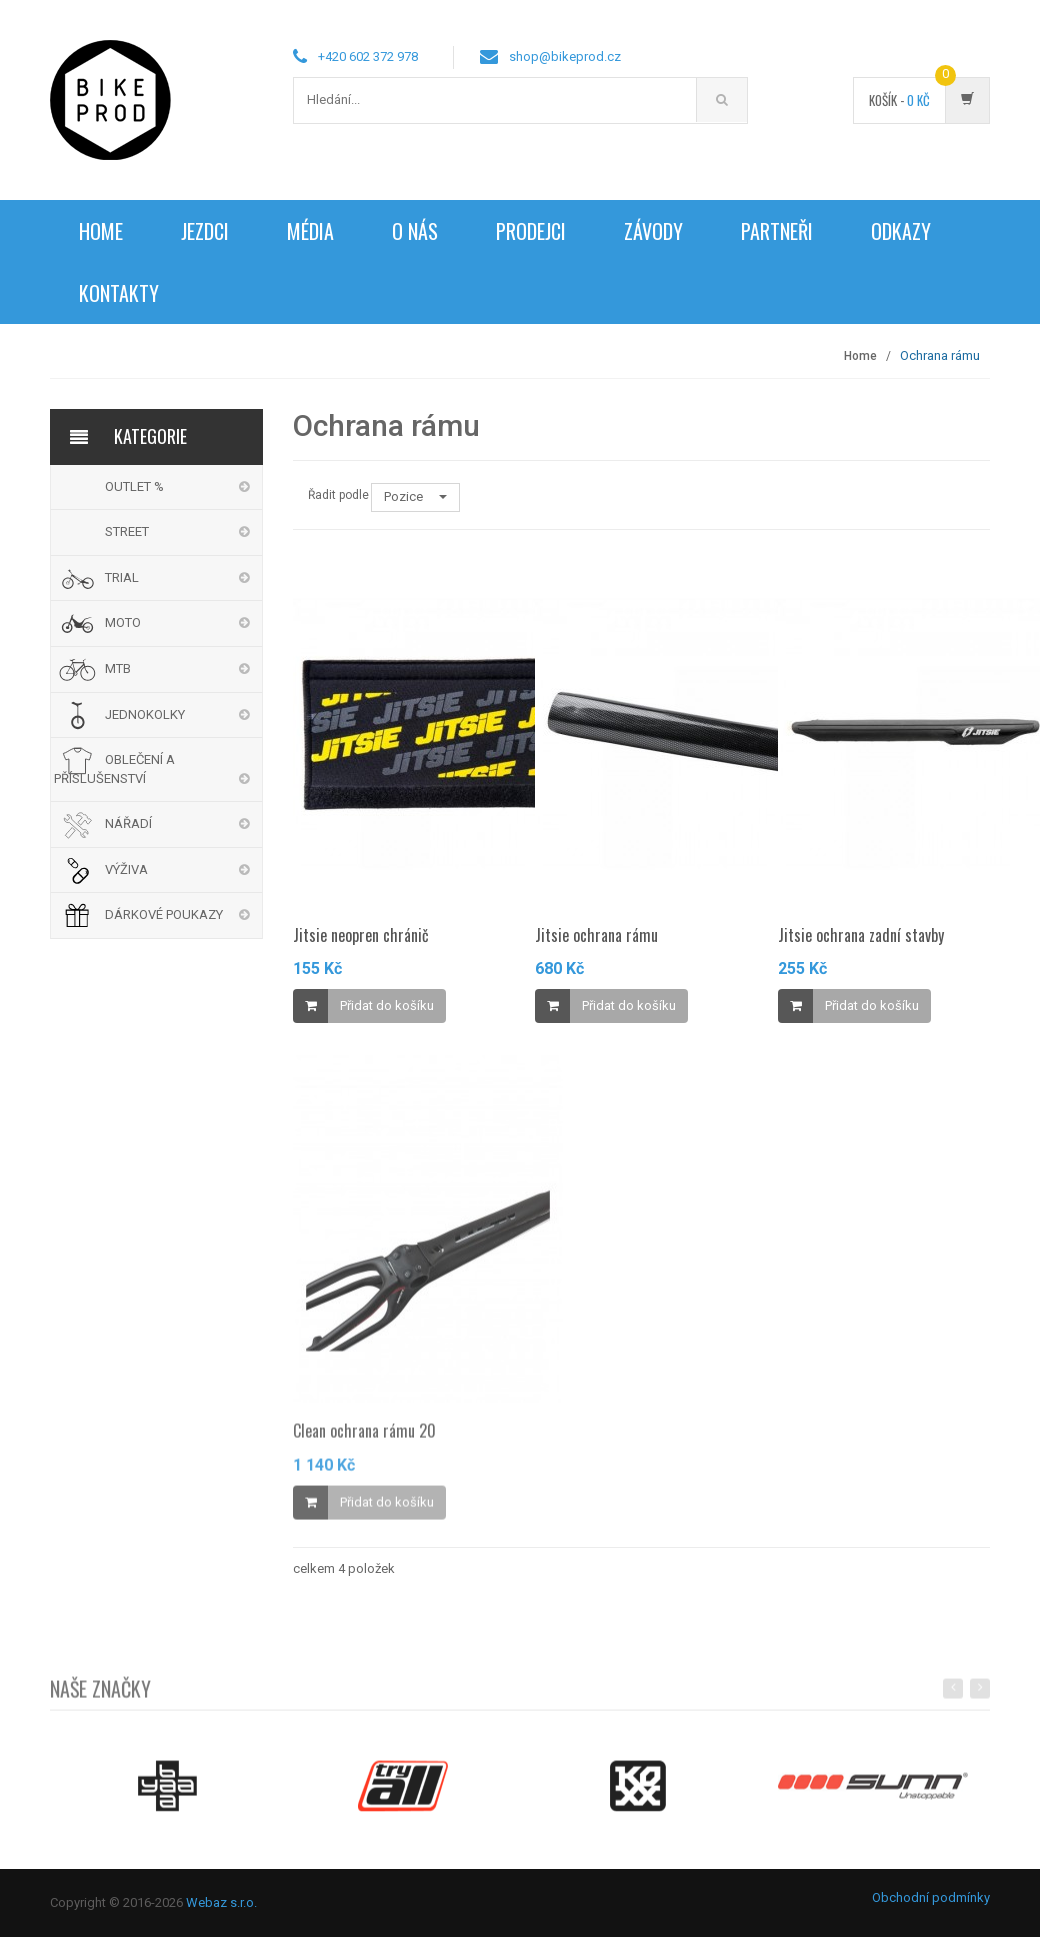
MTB (118, 668)
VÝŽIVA (126, 869)
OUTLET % (134, 486)
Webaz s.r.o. (221, 1902)
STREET (127, 531)
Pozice (415, 496)
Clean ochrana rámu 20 (364, 1440)
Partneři (777, 231)
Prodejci (531, 231)
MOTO (123, 622)
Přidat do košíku (387, 1005)
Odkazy (901, 231)
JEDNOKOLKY (145, 714)
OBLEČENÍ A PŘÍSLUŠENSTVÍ (114, 769)
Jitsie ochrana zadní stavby (861, 935)
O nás (415, 231)
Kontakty (119, 293)
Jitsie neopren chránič (361, 935)
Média (310, 231)
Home (101, 231)
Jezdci (205, 231)
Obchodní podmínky (931, 1897)
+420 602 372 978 (368, 56)
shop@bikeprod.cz (565, 56)
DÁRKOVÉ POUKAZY (164, 914)
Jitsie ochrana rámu (596, 935)
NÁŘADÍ (128, 823)
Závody (653, 231)
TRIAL (122, 577)
